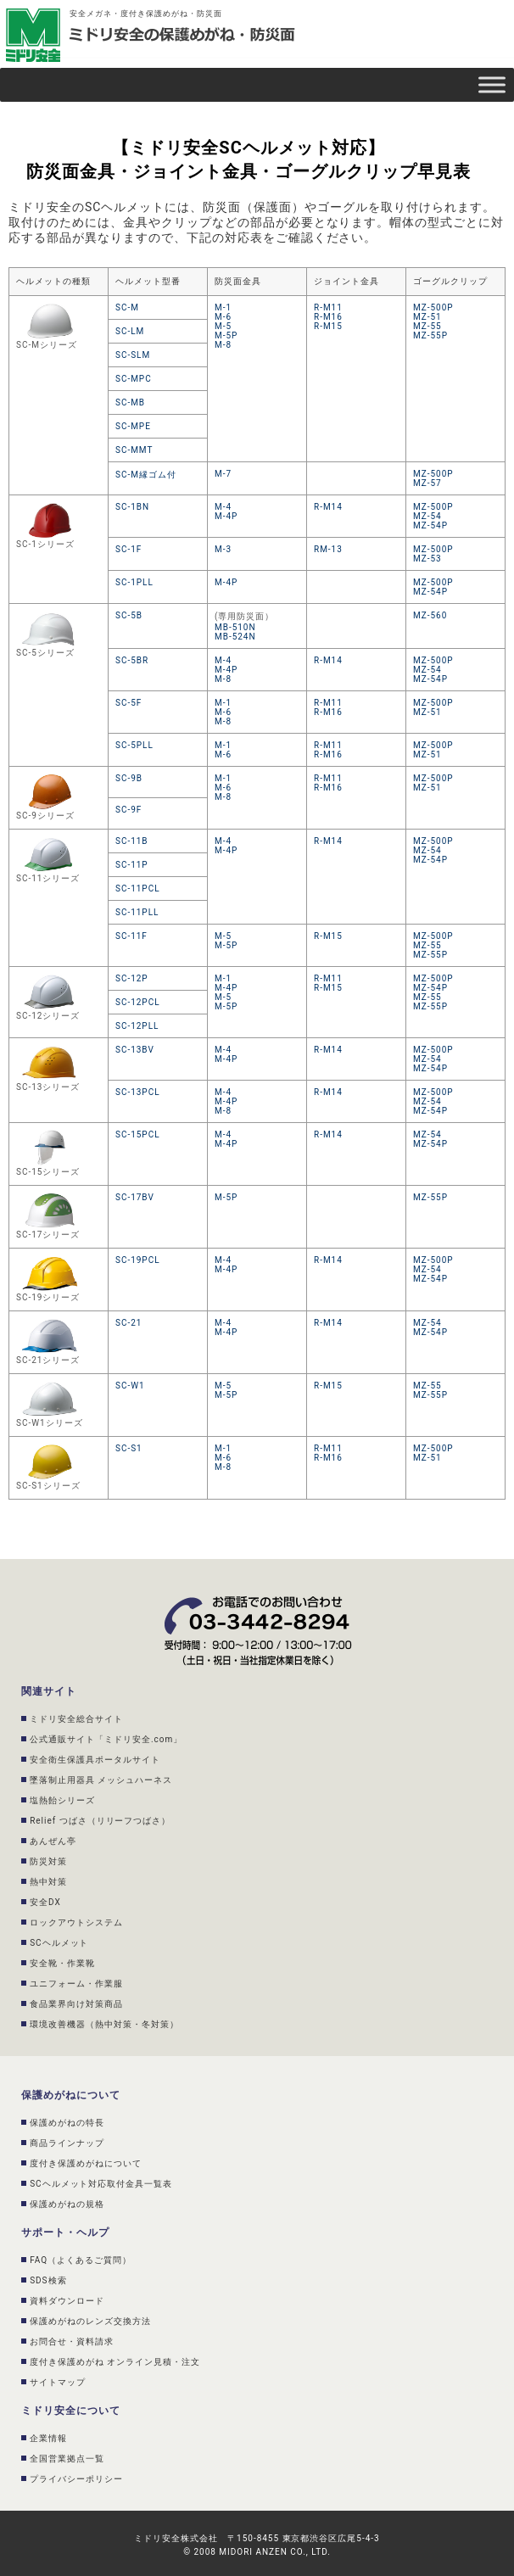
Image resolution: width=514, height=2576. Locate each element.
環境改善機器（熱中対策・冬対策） (104, 2024)
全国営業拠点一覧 (67, 2458)
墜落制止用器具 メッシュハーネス (101, 1780)
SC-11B (131, 841)
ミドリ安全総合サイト (76, 1719)
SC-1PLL (134, 582)
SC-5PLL (134, 745)
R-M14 (328, 506)
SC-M (127, 307)
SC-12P (131, 978)
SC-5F (128, 702)
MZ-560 (430, 615)
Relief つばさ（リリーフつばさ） (100, 1820)
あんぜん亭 (53, 1841)
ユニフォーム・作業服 (76, 1983)
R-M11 (328, 307)
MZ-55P (430, 335)
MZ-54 (427, 516)
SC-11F (131, 936)
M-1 (223, 307)
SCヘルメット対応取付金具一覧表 (101, 2183)
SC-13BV (134, 1049)
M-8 (223, 344)
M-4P (226, 516)
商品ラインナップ (67, 2143)
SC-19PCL (137, 1260)
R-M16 (328, 316)
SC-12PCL (137, 1002)
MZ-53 (427, 558)
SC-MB (130, 402)
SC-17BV (134, 1197)
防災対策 (48, 1861)
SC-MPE (133, 426)
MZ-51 (427, 316)
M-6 (223, 316)
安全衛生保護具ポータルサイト (95, 1759)
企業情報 (48, 2438)
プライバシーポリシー (76, 2479)
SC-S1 (128, 1448)
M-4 (223, 506)
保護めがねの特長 (67, 2122)
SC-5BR (131, 660)
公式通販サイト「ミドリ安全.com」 (106, 1739)
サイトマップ (58, 2382)
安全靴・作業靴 (62, 1963)
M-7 (223, 473)
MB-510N (235, 627)
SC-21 (128, 1322)
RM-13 (328, 549)
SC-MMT (134, 450)
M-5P (226, 335)
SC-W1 (130, 1385)
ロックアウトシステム (76, 1922)
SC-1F (128, 549)
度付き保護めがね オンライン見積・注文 (115, 2361)
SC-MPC (133, 378)
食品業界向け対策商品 (76, 2004)
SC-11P (131, 864)
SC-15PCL (137, 1134)
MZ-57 (427, 483)
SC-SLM (132, 355)
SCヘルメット (59, 1942)
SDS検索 (48, 2280)
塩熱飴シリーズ (62, 1800)
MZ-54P (430, 525)
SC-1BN (132, 506)
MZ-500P (433, 307)
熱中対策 (48, 1881)
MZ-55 (427, 326)
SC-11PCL (137, 888)
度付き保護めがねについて (86, 2163)
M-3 (223, 549)
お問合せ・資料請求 (72, 2341)
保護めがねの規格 (67, 2204)
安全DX (45, 1902)
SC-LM (129, 331)
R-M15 (328, 326)
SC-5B (128, 615)
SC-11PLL (137, 912)
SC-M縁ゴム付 (145, 474)
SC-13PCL (137, 1092)
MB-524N (235, 636)
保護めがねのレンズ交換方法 (90, 2321)
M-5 (223, 326)
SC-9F (128, 809)
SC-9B (128, 778)
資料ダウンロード (67, 2300)
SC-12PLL (137, 1026)
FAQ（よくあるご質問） (80, 2260)
